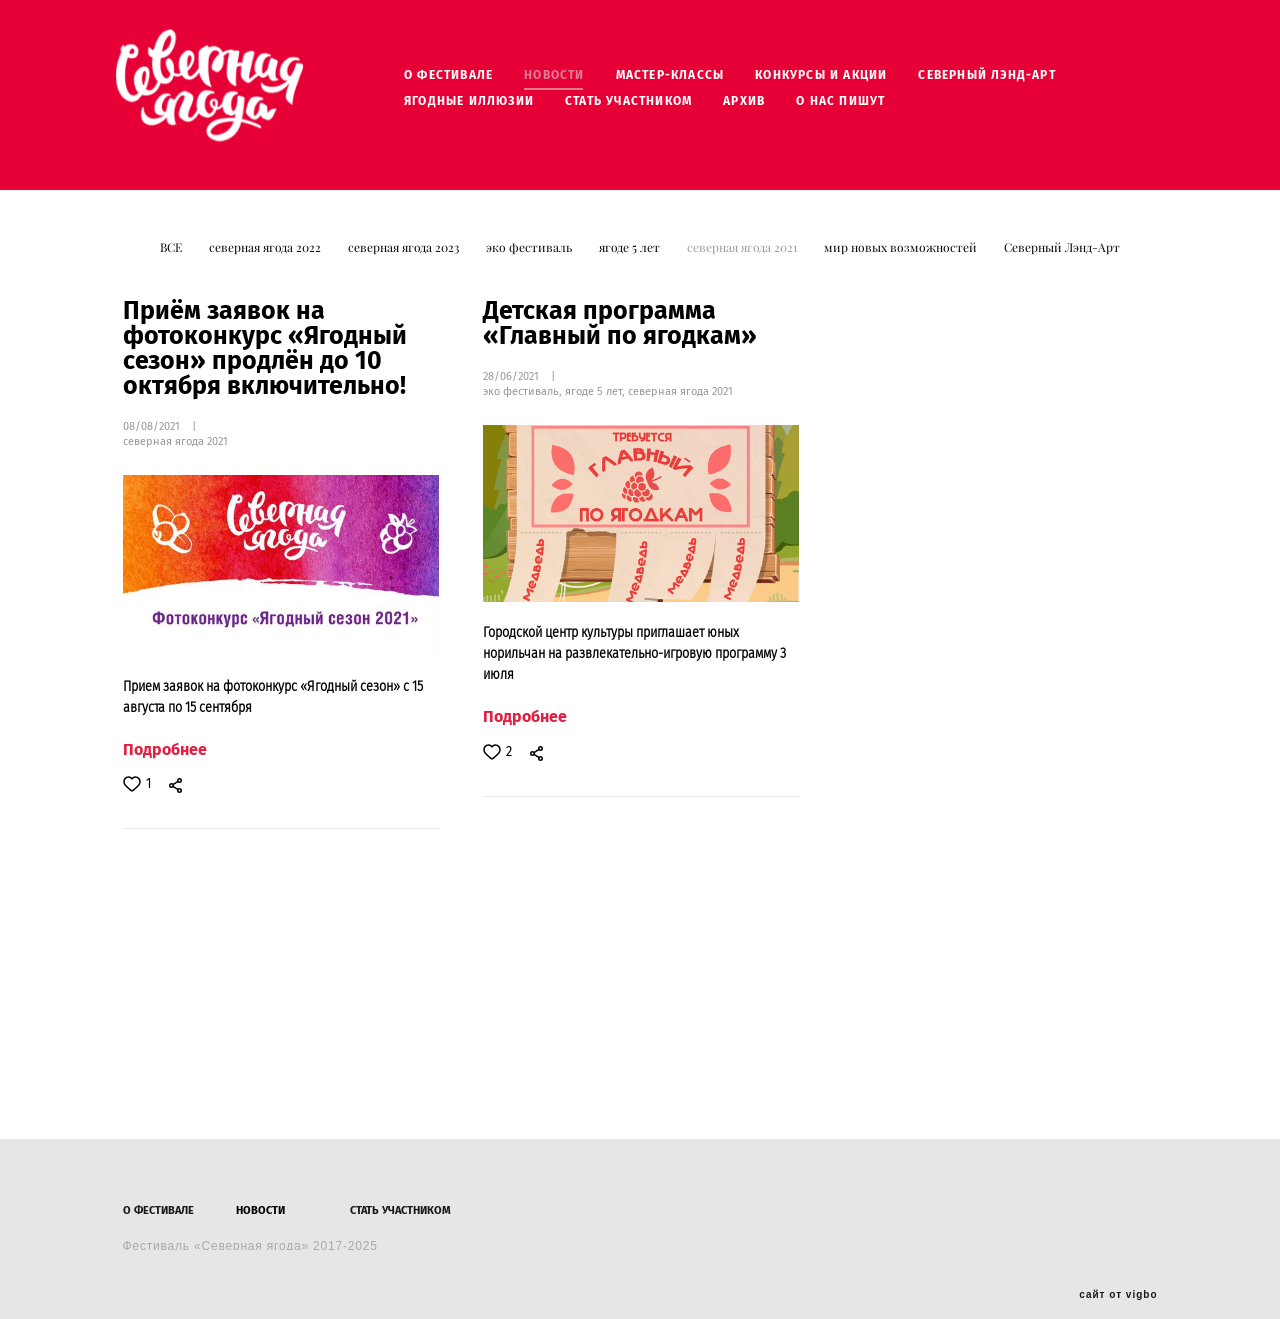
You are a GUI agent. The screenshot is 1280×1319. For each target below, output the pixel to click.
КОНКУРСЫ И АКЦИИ (850, 82)
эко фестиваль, (524, 406)
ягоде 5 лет (631, 262)
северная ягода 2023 (405, 262)
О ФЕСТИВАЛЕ (477, 82)
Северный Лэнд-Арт (1062, 262)
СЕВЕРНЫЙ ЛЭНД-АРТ (1015, 82)
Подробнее (165, 764)
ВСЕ (172, 262)
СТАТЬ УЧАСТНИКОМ (657, 108)
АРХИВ (773, 108)
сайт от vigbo (1118, 1272)
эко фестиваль (530, 262)
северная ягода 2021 (743, 262)
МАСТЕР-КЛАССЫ (698, 82)
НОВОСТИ (583, 82)
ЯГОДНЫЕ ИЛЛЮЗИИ (498, 108)
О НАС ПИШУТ (869, 108)
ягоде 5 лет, (596, 406)
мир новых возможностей (902, 262)
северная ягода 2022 (266, 262)
